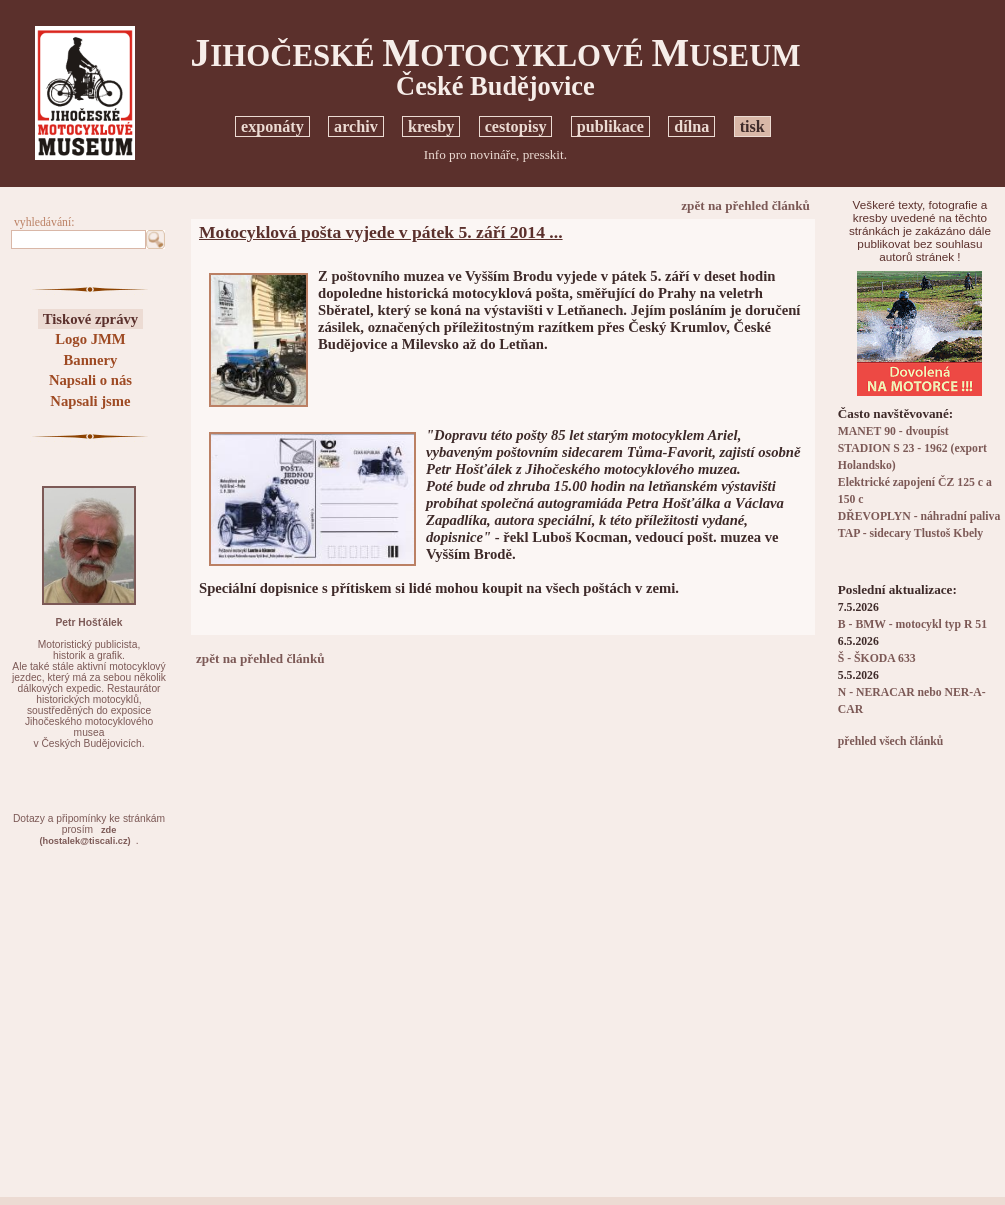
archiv (356, 126)
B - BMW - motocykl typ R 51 (912, 624)
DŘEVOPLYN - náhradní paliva (919, 516)
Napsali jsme (90, 401)
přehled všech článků (890, 741)
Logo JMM (90, 339)
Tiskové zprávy (90, 319)
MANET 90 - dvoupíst (893, 431)
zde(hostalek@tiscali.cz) (85, 835)
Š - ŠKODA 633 (877, 658)
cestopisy (516, 126)
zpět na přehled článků (745, 205)
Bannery (91, 360)
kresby (431, 126)
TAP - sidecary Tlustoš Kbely (910, 533)
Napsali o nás (90, 380)
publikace (610, 126)
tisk (752, 126)
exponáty (272, 126)
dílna (691, 126)
